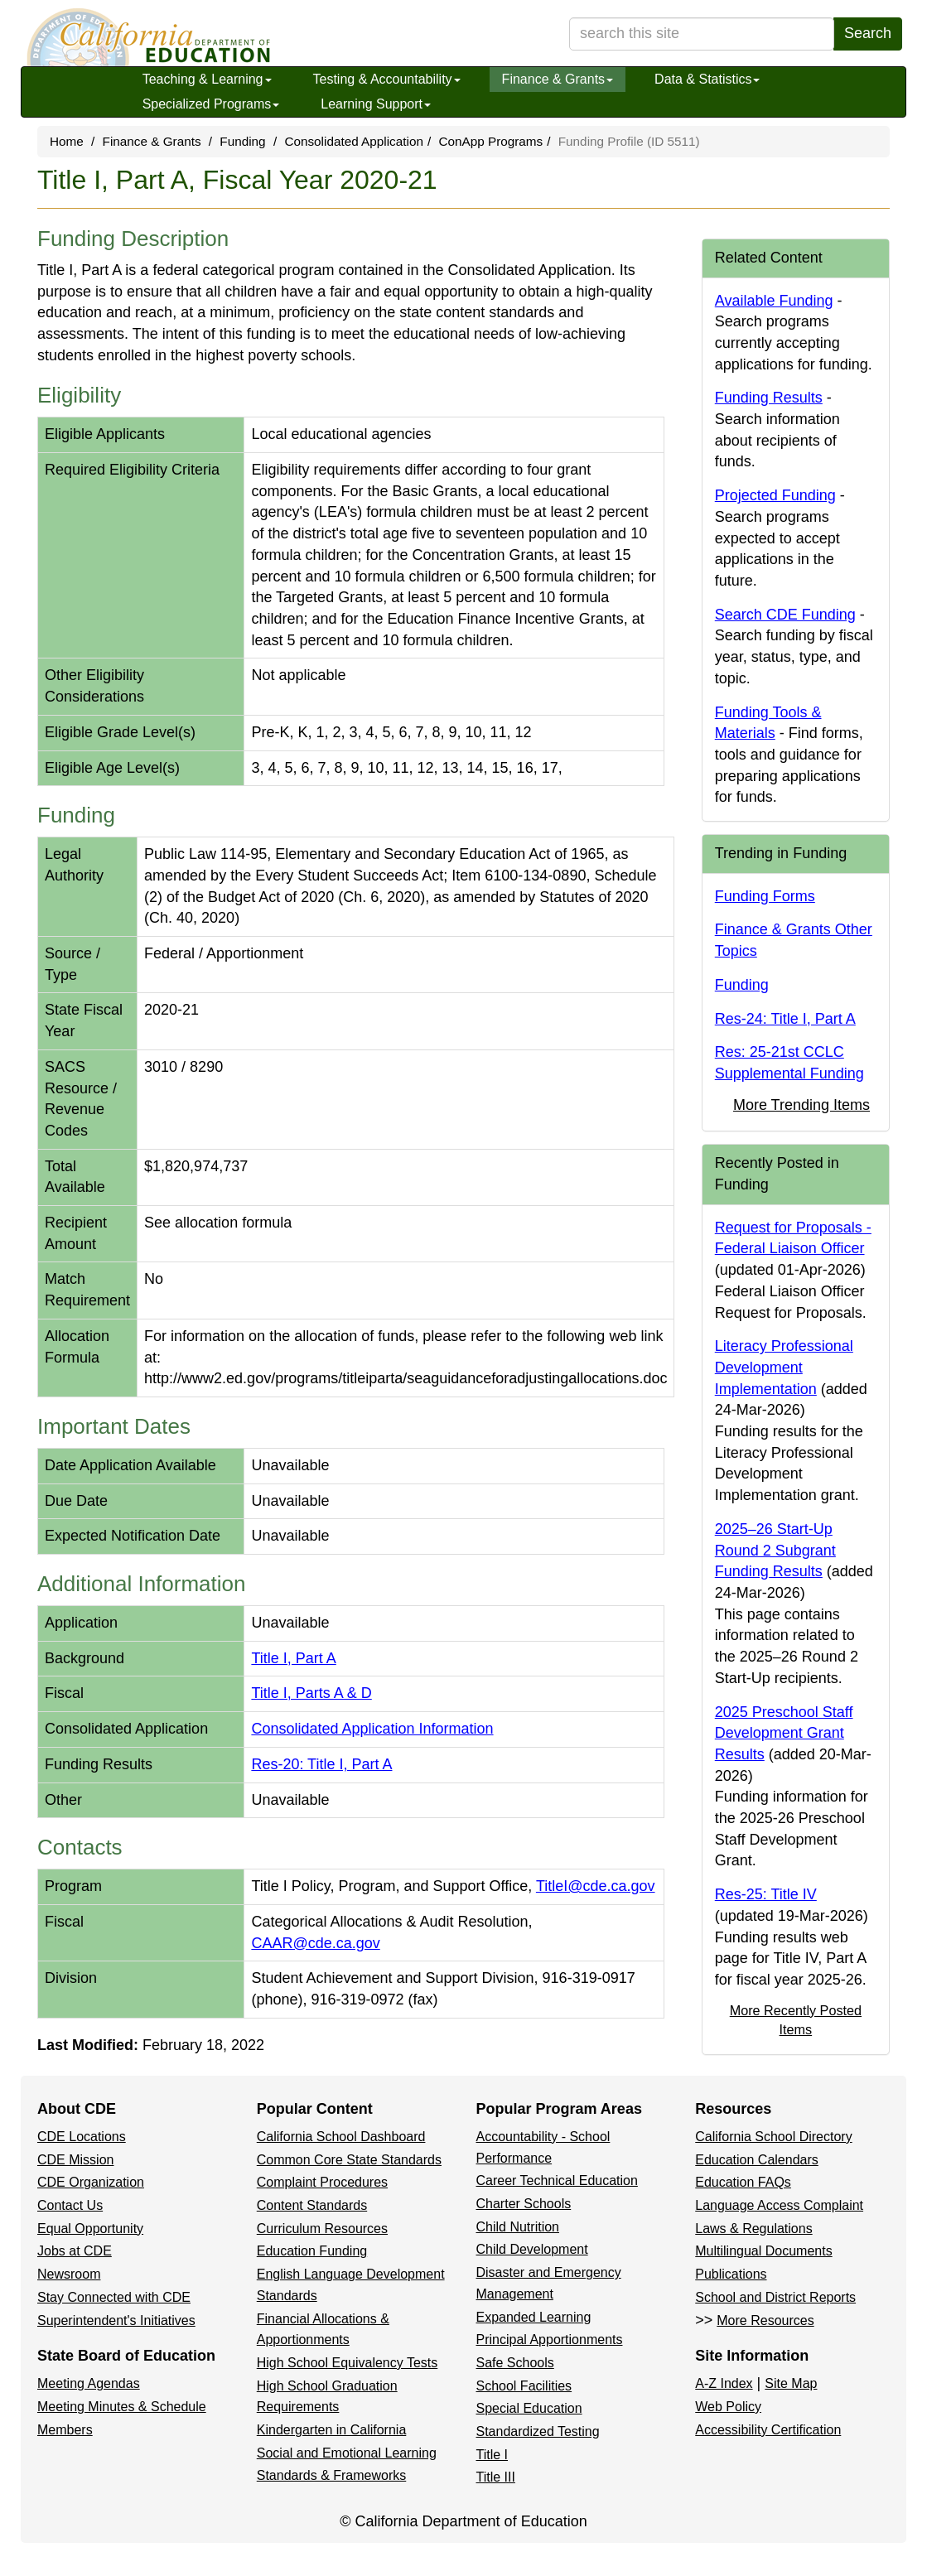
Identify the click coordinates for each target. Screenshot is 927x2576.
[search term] (701, 34)
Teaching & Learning (207, 79)
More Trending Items (801, 1105)
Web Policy (728, 2407)
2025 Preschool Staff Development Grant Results (784, 1733)
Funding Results (769, 397)
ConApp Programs (490, 141)
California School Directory (773, 2137)
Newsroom (68, 2274)
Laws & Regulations (753, 2228)
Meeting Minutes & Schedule (121, 2407)
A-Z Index (723, 2383)
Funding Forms (765, 896)
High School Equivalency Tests (347, 2363)
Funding (242, 141)
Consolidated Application (353, 141)
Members (65, 2430)
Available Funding (774, 300)
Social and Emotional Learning (347, 2453)
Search (867, 33)
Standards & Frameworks (332, 2475)
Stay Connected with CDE (114, 2297)
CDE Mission (75, 2160)
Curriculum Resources (322, 2228)
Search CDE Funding (785, 614)
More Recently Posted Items (796, 2020)
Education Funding (312, 2251)
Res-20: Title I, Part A (321, 1764)
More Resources (765, 2320)
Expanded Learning (533, 2317)
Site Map (791, 2383)
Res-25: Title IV (766, 1894)
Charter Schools (524, 2204)
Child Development (532, 2249)
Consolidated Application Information (372, 1728)
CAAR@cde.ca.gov (315, 1943)
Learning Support (376, 104)
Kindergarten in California (332, 2430)
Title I (492, 2455)
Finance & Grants (558, 79)
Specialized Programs (211, 104)
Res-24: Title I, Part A (785, 1019)
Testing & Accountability (387, 79)
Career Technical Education (557, 2180)
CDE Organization (90, 2182)
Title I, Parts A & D (311, 1693)
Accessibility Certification (768, 2430)
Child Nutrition (517, 2227)
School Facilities (524, 2386)
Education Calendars (756, 2160)
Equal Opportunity (90, 2228)
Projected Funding (775, 495)
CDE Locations (81, 2137)
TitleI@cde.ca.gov (595, 1886)
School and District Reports (775, 2297)
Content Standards (312, 2205)
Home (67, 141)
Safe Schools (515, 2363)
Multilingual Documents (763, 2251)
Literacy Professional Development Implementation (784, 1367)
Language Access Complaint (779, 2205)
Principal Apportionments (549, 2339)
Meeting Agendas (88, 2383)
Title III (495, 2477)
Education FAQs (743, 2182)
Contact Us (70, 2205)
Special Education (529, 2408)
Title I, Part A (293, 1658)
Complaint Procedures (322, 2182)
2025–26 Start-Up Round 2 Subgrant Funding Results (775, 1550)
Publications (730, 2274)
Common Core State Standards (349, 2160)
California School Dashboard (341, 2137)
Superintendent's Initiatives (116, 2320)
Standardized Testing (538, 2431)
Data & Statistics (707, 79)
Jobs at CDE (74, 2251)
